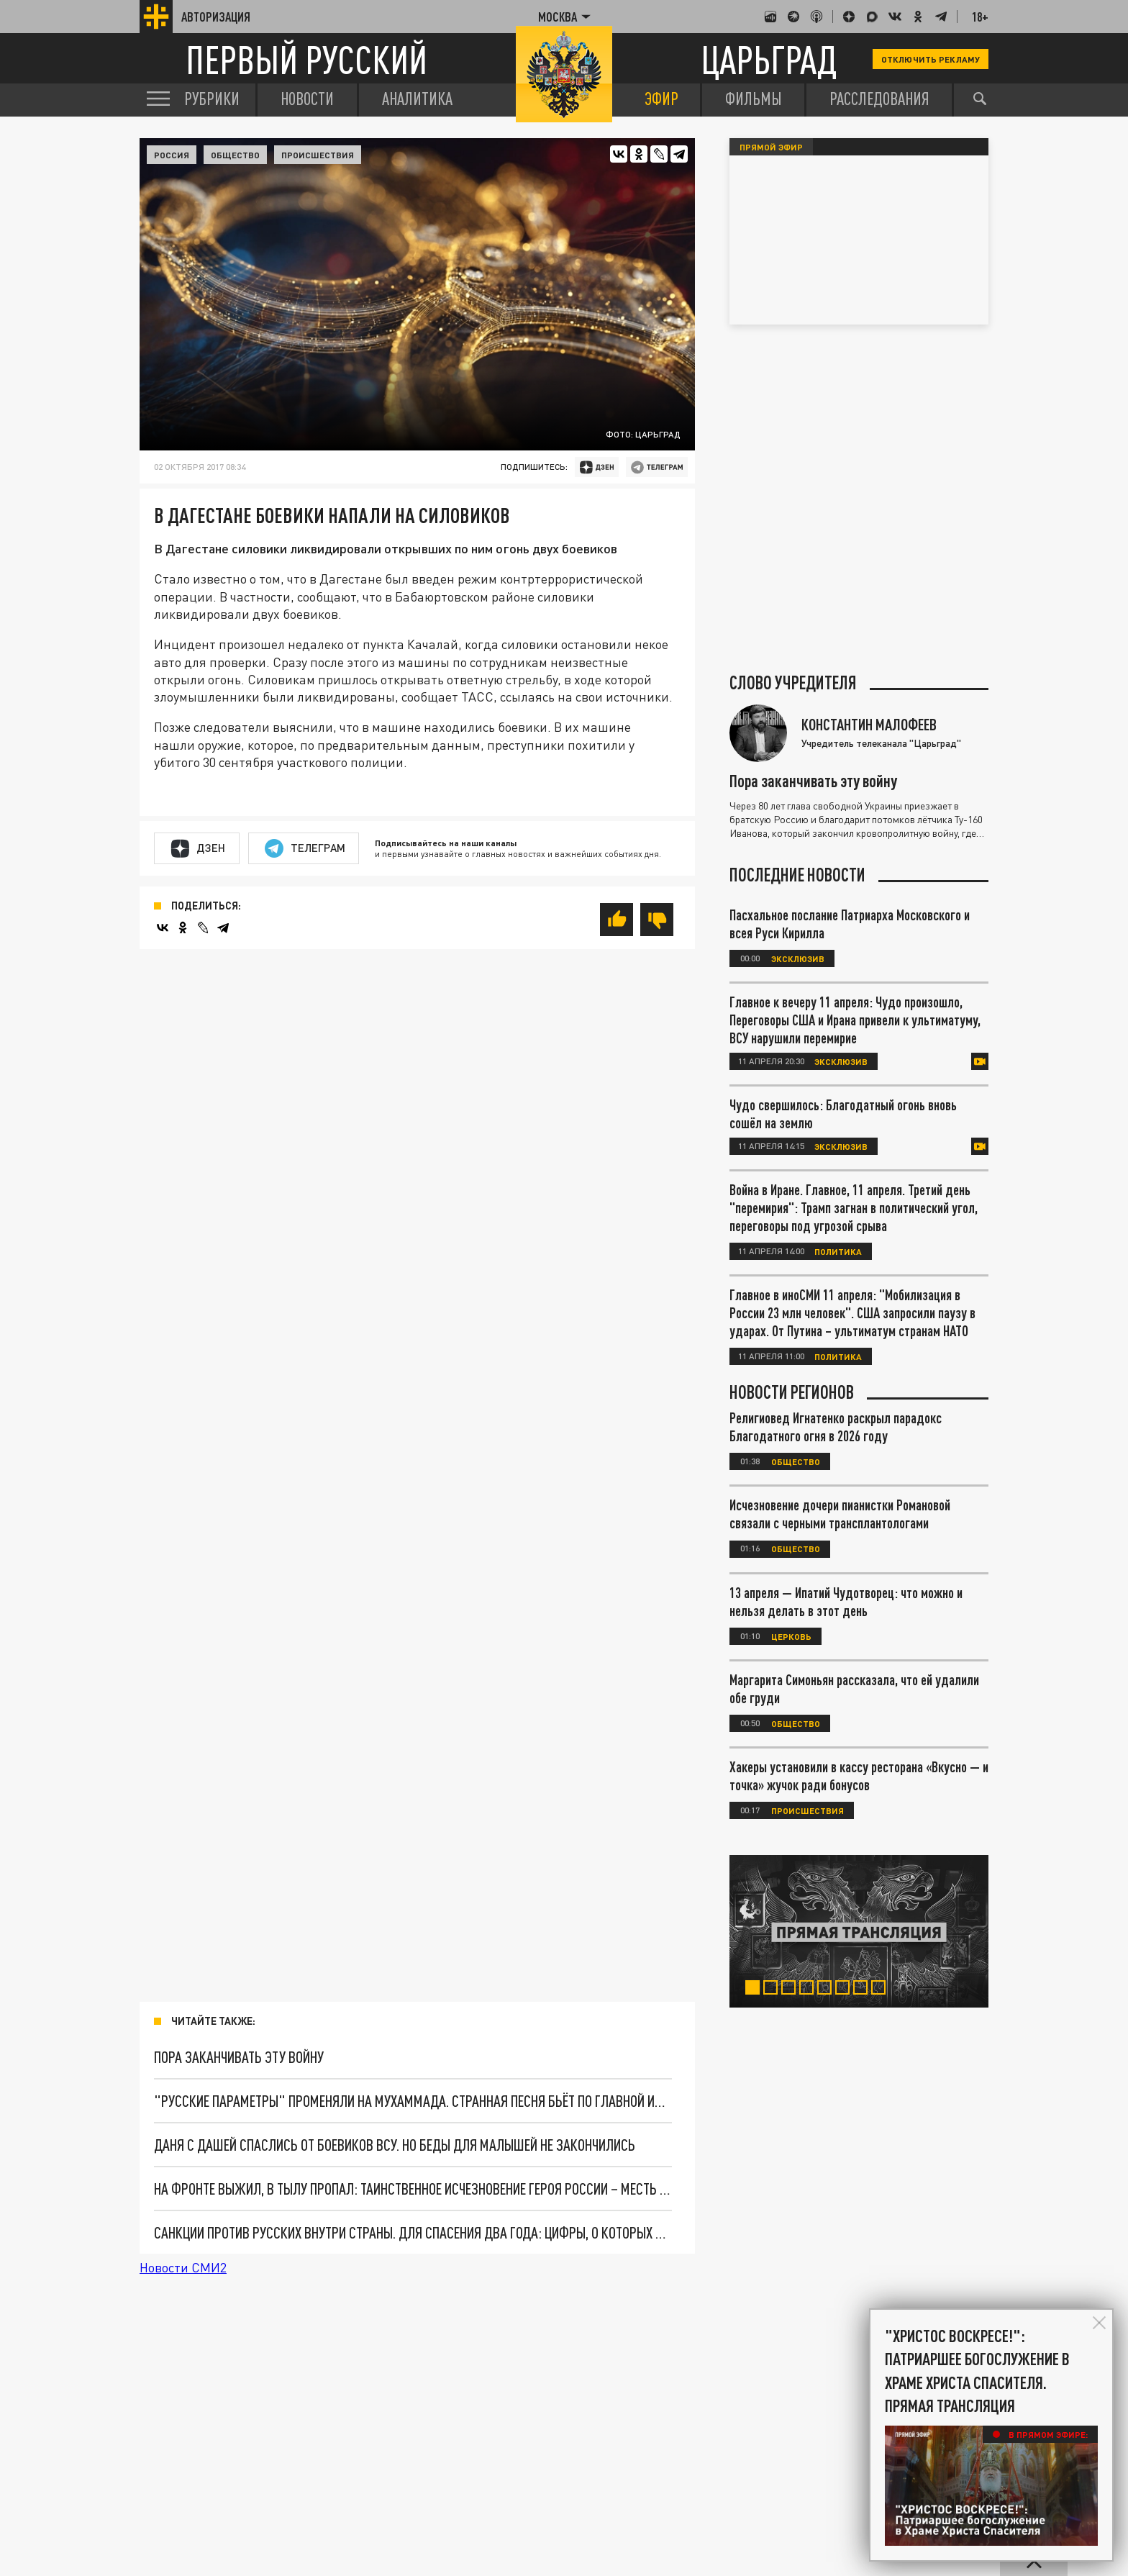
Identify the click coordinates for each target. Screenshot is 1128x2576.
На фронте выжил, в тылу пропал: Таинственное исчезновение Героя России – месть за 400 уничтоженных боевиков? (413, 2188)
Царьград (769, 59)
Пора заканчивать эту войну (239, 2057)
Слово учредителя (793, 683)
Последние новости (797, 875)
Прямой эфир (771, 147)
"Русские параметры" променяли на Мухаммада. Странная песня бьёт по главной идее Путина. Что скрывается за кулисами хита (413, 2100)
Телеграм (305, 848)
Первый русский (306, 59)
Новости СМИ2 (183, 2267)
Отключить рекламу (930, 59)
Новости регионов (791, 1392)
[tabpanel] (858, 1931)
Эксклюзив (797, 958)
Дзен (198, 848)
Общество (235, 155)
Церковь (791, 1636)
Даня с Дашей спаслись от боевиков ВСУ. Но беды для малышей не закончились (394, 2144)
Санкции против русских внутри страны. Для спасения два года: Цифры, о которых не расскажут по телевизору (413, 2232)
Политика (838, 1251)
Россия (171, 155)
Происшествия (317, 155)
